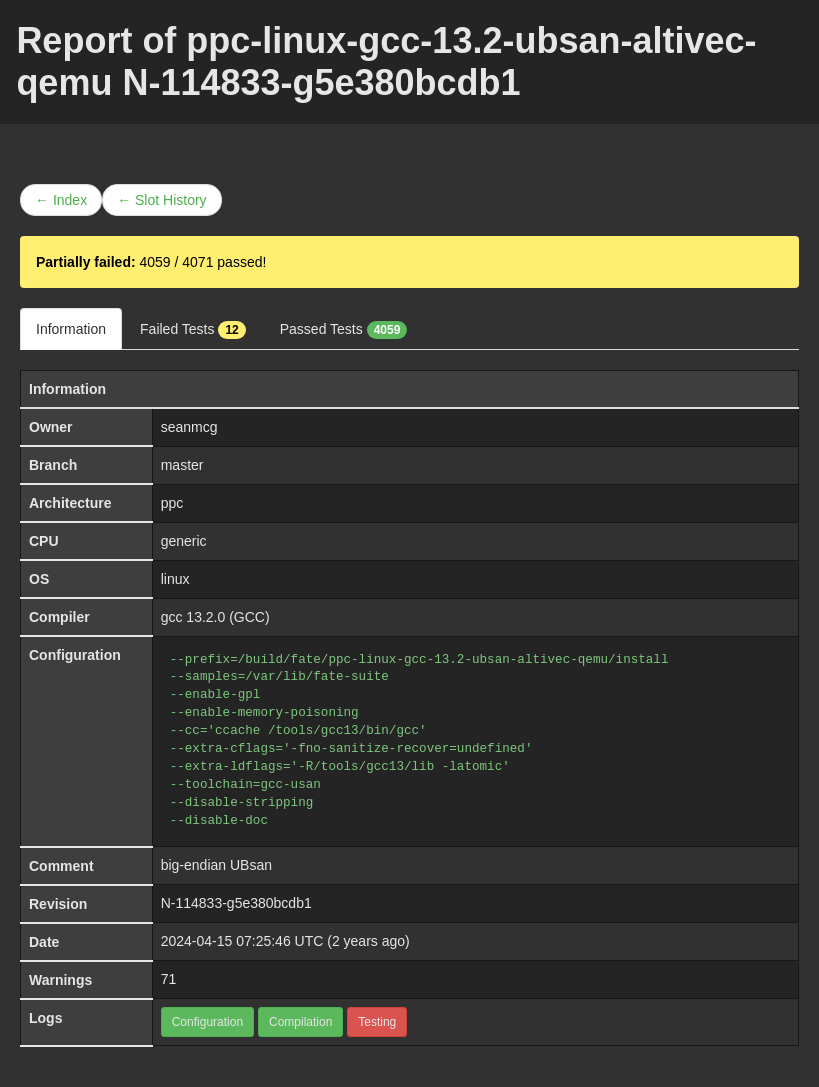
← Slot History (161, 200)
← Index (61, 200)
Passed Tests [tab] (344, 330)
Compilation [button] (300, 1022)
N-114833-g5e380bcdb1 (236, 903)
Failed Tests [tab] (193, 330)
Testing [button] (377, 1022)
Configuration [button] (207, 1022)
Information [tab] (71, 329)
